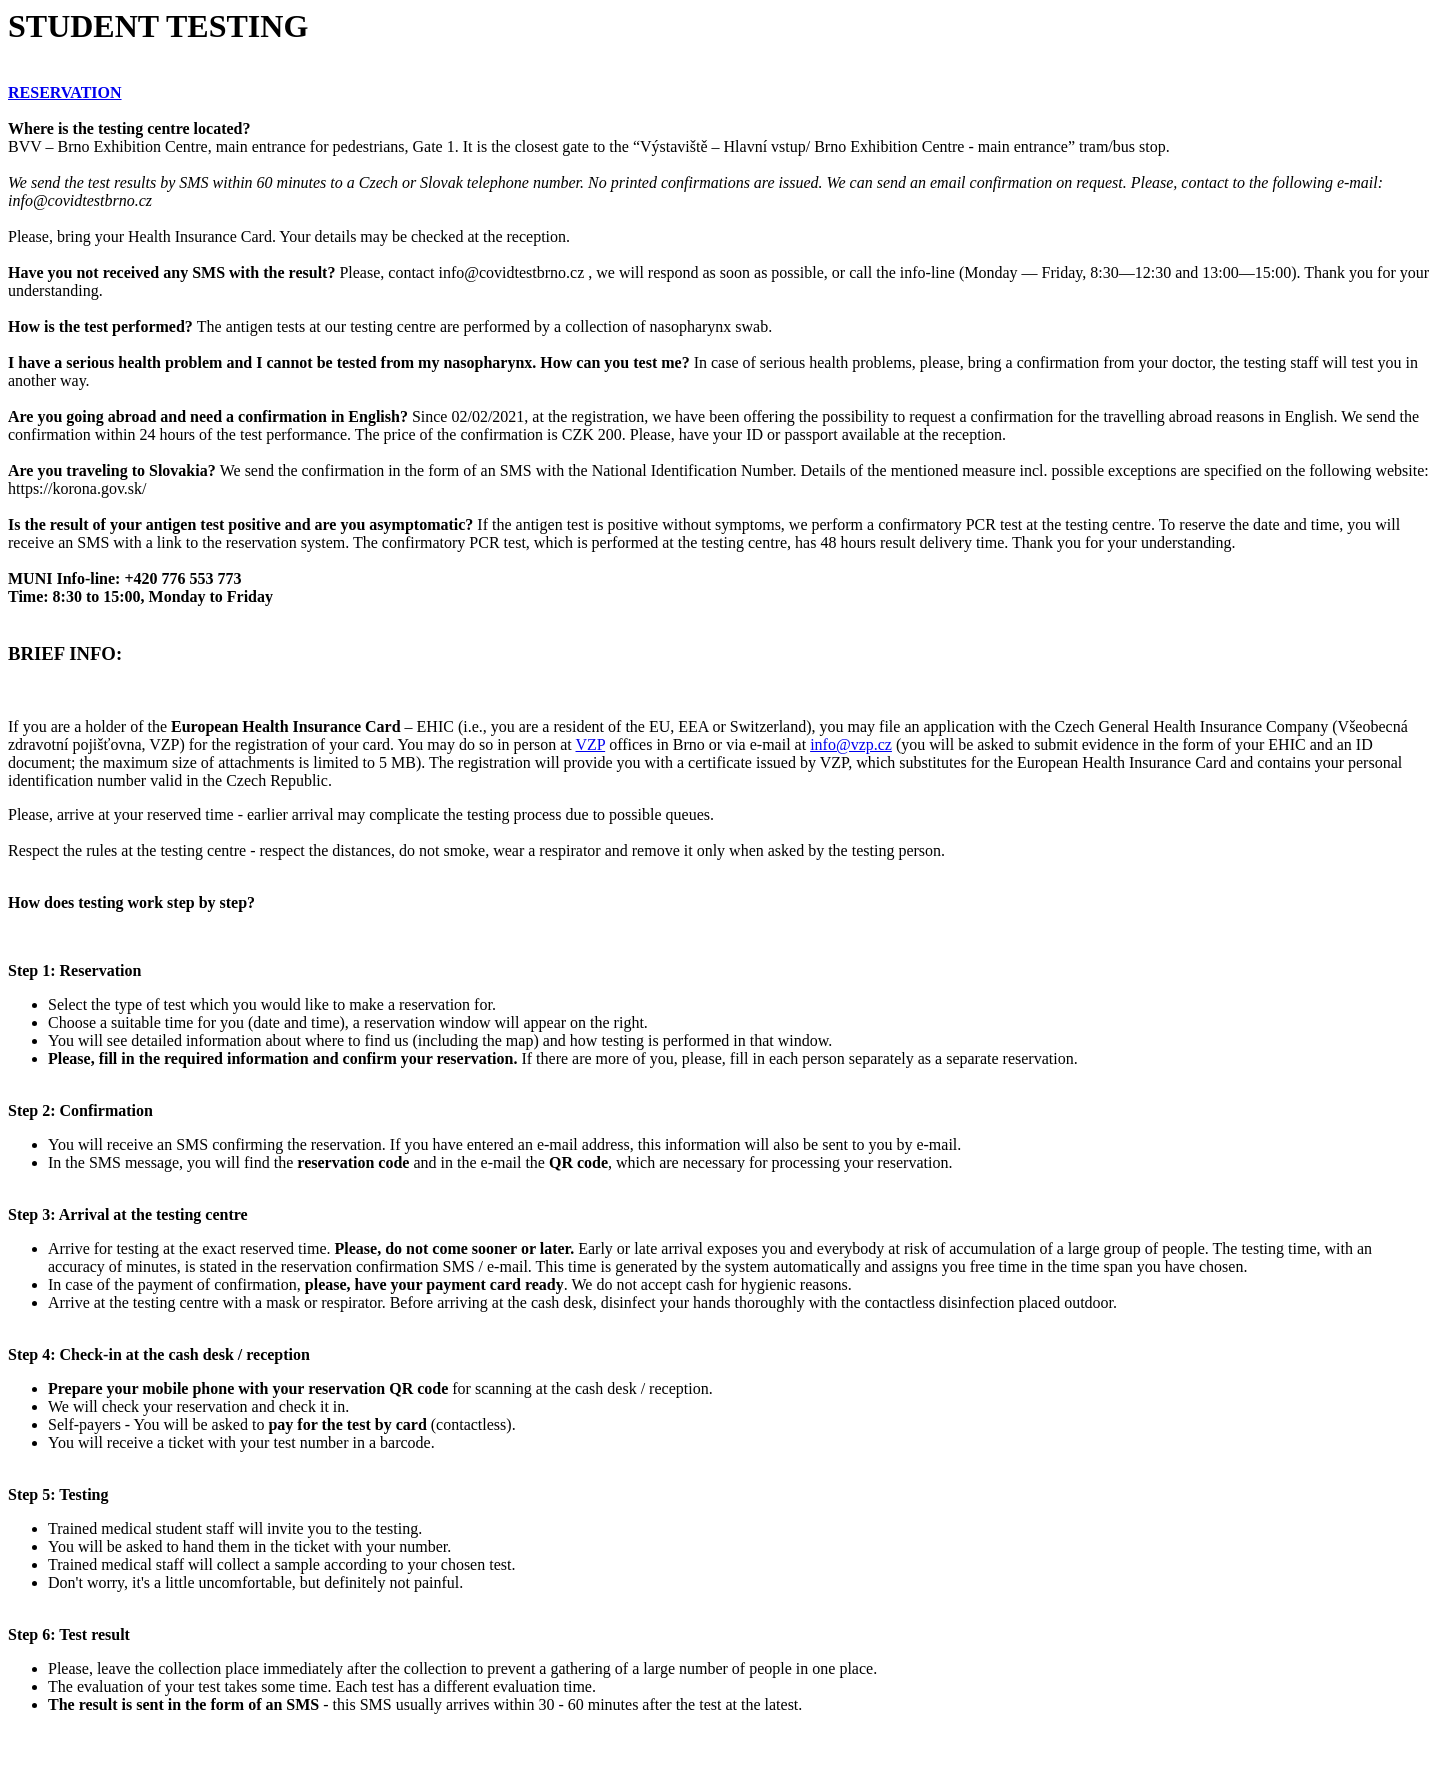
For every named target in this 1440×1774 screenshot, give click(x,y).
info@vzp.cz (851, 744)
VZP (591, 744)
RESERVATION (65, 92)
